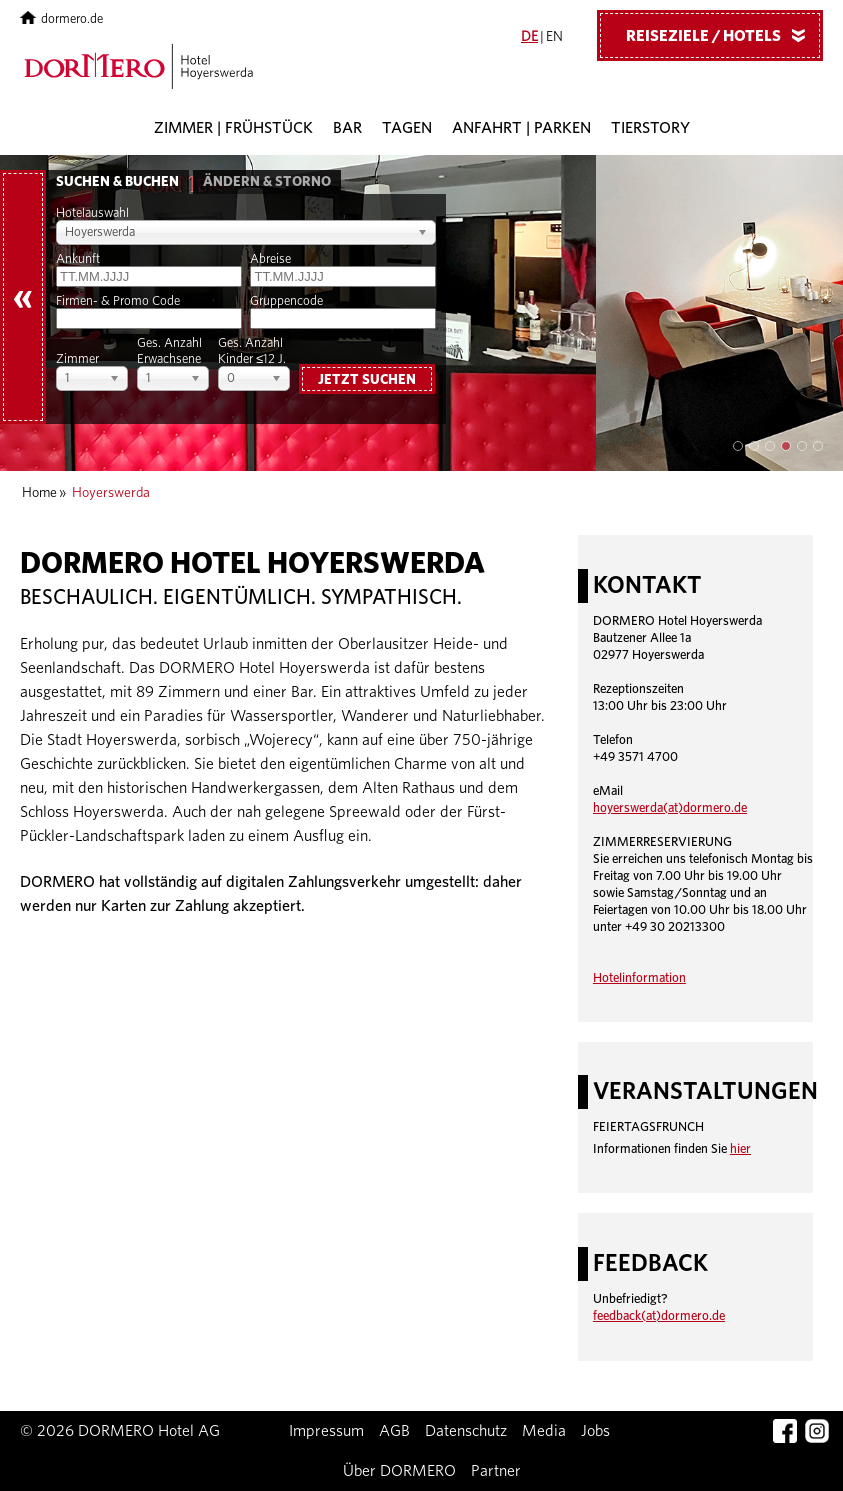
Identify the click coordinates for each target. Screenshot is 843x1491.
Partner (496, 1471)
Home (39, 493)
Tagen (407, 128)
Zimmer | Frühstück (233, 128)
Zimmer (77, 359)
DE (529, 37)
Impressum (326, 1431)
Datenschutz (466, 1431)
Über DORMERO (399, 1471)
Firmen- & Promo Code (118, 301)
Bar (347, 128)
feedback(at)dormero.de (659, 1316)
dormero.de (61, 19)
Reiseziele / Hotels (723, 35)
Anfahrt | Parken (521, 128)
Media (544, 1431)
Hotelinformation (639, 978)
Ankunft (78, 259)
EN (554, 37)
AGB (394, 1431)
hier (740, 1149)
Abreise (270, 259)
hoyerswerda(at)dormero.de (670, 808)
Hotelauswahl (92, 213)
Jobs (595, 1431)
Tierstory (650, 128)
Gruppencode (286, 301)
